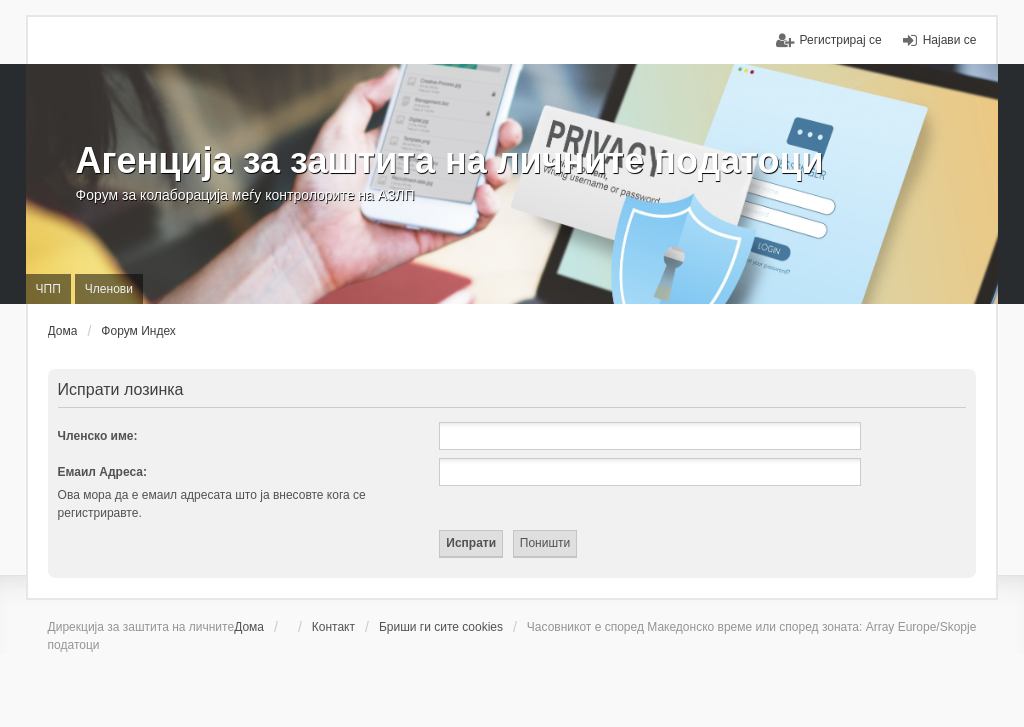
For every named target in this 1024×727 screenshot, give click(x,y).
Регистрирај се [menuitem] (841, 40)
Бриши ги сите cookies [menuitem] (441, 627)
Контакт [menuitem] (333, 627)
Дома (249, 627)
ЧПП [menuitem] (48, 289)
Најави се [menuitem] (950, 40)
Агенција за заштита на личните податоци (450, 160)
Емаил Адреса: (102, 472)
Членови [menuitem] (109, 289)
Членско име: (98, 436)
